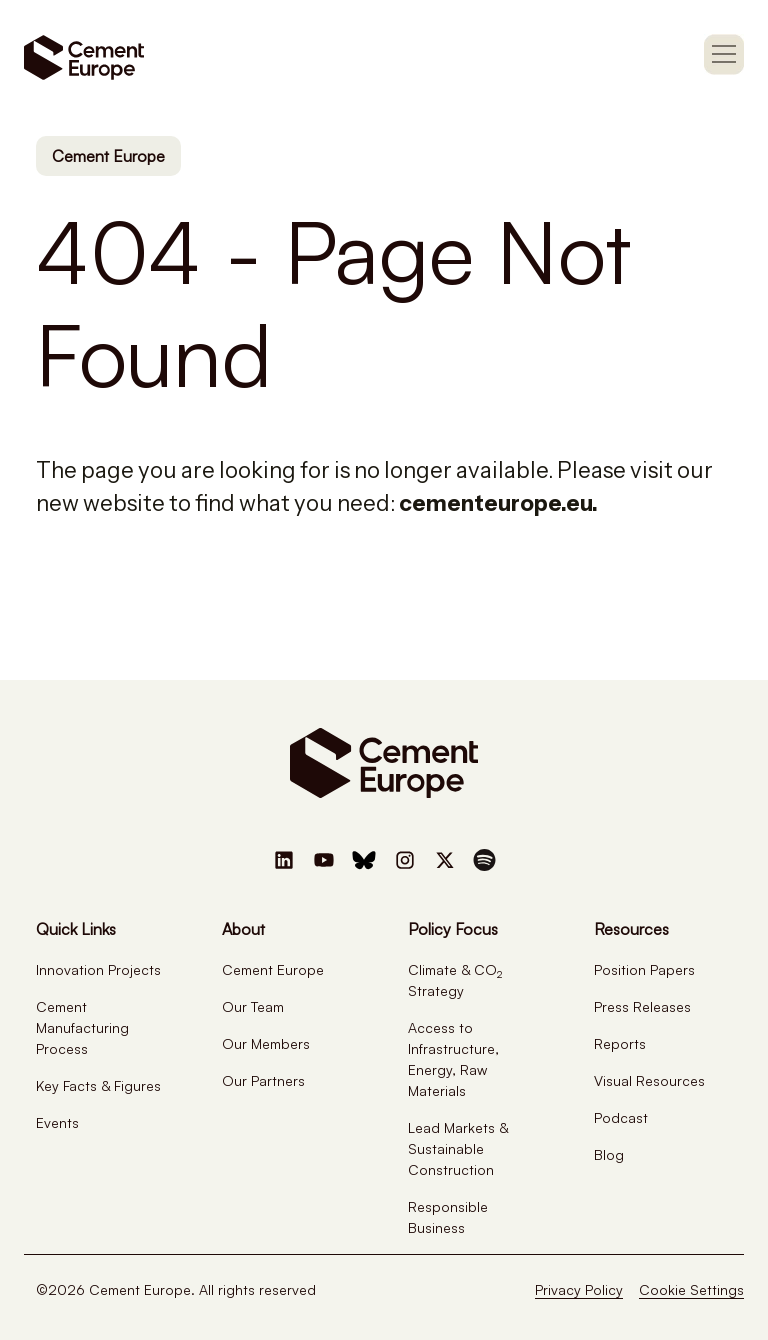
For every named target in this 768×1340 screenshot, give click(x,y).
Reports (620, 1043)
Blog (609, 1154)
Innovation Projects (98, 969)
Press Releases (642, 1006)
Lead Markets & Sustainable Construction (458, 1148)
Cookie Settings (691, 1289)
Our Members (266, 1043)
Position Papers (644, 969)
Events (57, 1122)
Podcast (621, 1117)
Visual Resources (649, 1080)
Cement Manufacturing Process (82, 1027)
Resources (631, 929)
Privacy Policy (579, 1289)
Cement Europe (108, 156)
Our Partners (263, 1080)
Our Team (253, 1006)
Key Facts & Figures (98, 1085)
